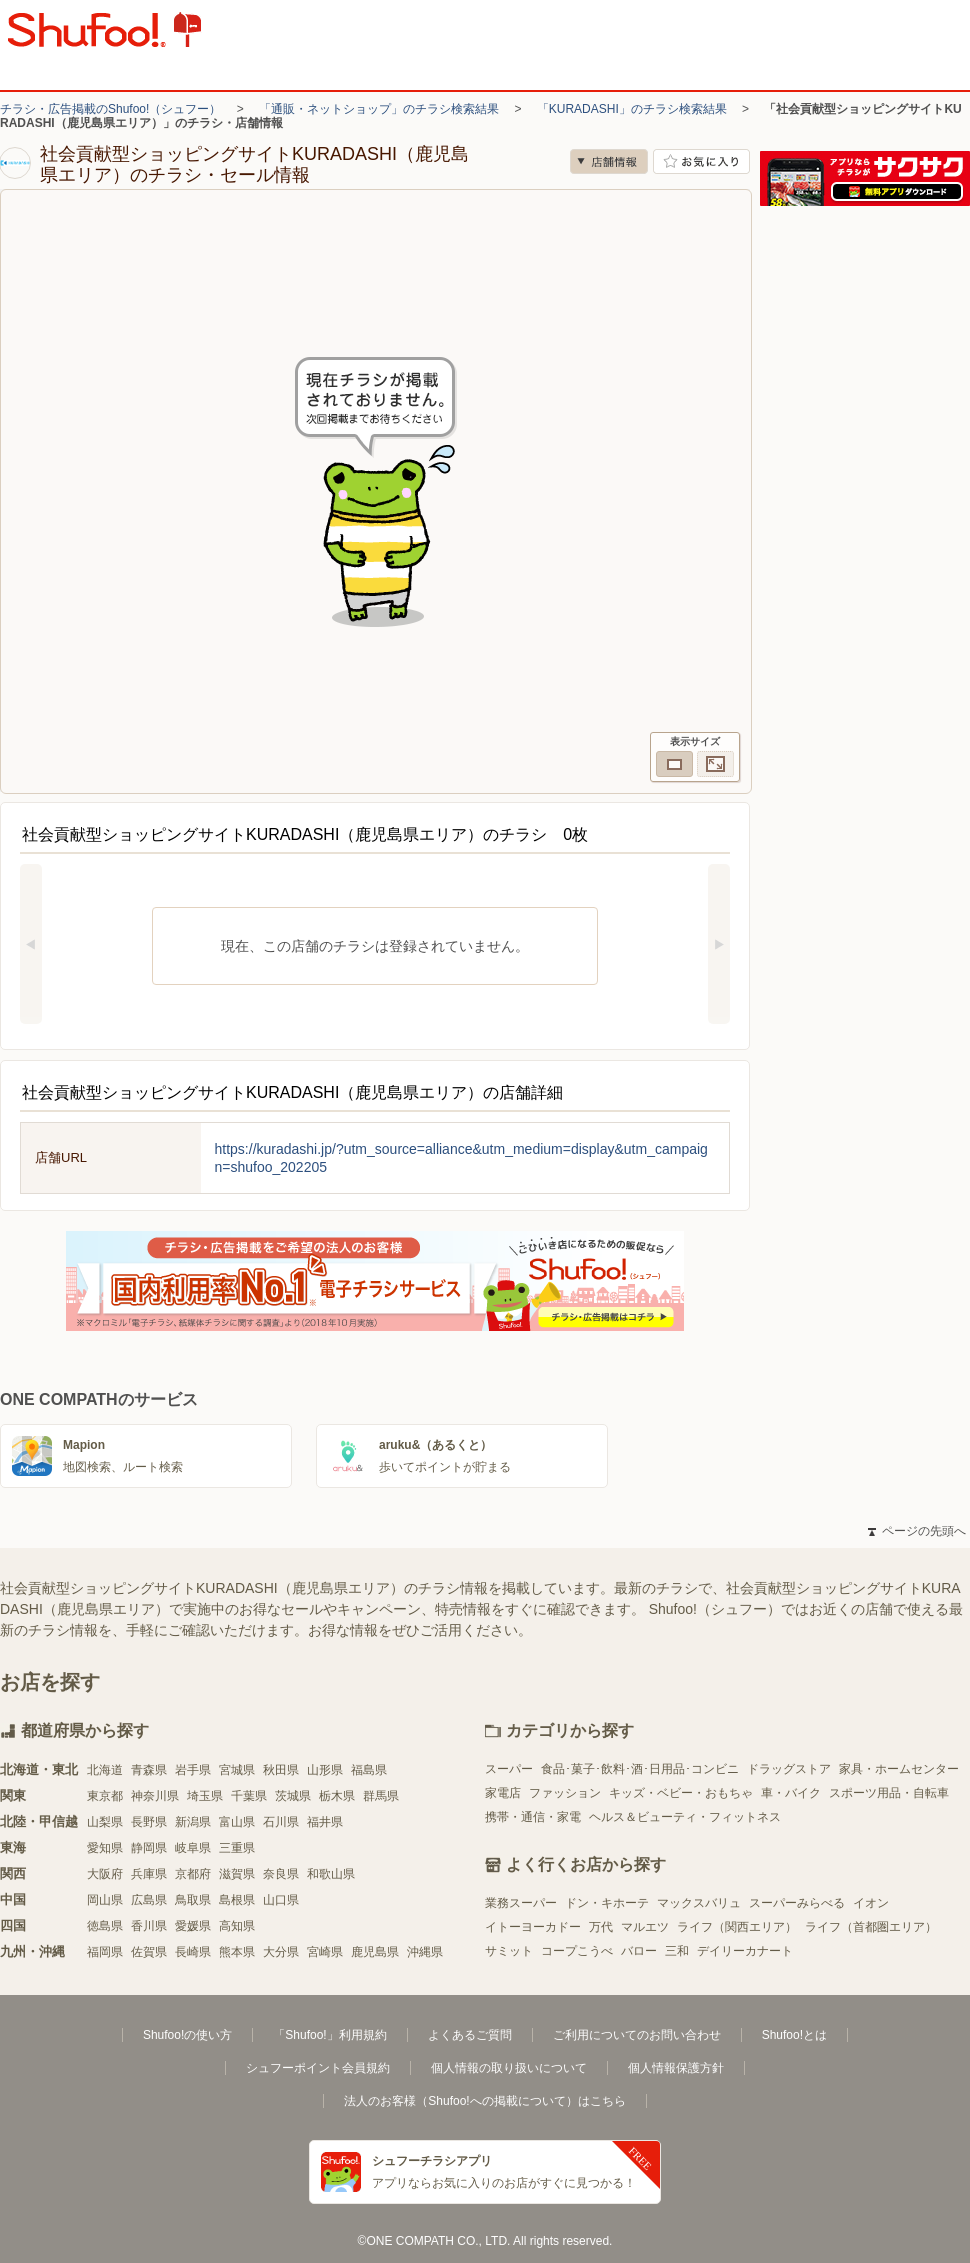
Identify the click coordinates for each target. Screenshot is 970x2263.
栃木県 (337, 1796)
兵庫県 (149, 1874)
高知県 (237, 1926)
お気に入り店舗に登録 (701, 161)
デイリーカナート (745, 1951)
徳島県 (105, 1926)
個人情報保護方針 (676, 2068)
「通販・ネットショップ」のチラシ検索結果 (379, 109)
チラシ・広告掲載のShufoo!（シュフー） (110, 109)
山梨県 (105, 1822)
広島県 (149, 1900)
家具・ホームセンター (899, 1769)
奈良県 (281, 1874)
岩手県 (193, 1770)
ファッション (565, 1793)
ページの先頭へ (917, 1531)
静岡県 (149, 1848)
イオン (871, 1903)
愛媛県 (193, 1926)
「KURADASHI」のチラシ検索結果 (632, 109)
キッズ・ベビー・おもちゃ (681, 1793)
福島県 (369, 1770)
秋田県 (281, 1770)
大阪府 (105, 1874)
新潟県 (193, 1822)
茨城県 (293, 1796)
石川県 (281, 1822)
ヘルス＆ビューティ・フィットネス (685, 1817)
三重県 (237, 1848)
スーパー (509, 1769)
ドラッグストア (789, 1769)
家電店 (503, 1793)
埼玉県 (205, 1796)
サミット (509, 1951)
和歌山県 (331, 1874)
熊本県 (237, 1952)
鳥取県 (193, 1900)
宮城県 (237, 1770)
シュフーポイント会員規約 (318, 2068)
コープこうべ (577, 1951)
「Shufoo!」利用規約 (329, 2035)
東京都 (105, 1796)
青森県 (149, 1770)
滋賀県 (237, 1874)
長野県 (149, 1822)
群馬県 (381, 1796)
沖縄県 (425, 1952)
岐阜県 (193, 1848)
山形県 (325, 1770)
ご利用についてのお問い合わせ (637, 2035)
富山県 (237, 1822)
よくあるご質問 (470, 2035)
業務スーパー (521, 1903)
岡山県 (105, 1900)
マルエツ (645, 1927)
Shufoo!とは (794, 2035)
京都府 (193, 1874)
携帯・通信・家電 (533, 1817)
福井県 (325, 1822)
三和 (677, 1951)
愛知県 (105, 1848)
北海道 (105, 1770)
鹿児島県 (375, 1952)
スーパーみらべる (797, 1903)
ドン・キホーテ (607, 1903)
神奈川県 (155, 1796)
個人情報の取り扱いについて (509, 2068)
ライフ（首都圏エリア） (871, 1927)
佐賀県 (149, 1952)
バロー (639, 1951)
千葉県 (249, 1796)
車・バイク (791, 1793)
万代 (601, 1927)
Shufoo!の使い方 (187, 2035)
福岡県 (105, 1952)
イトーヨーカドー (533, 1927)
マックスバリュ (699, 1903)
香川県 (149, 1926)
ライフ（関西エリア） (737, 1927)
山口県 (281, 1900)
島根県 (237, 1900)
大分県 (281, 1952)
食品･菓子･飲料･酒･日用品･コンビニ (640, 1769)
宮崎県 (325, 1952)
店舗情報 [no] (609, 161)
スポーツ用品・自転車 (889, 1793)
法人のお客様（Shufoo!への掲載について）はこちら (484, 2101)
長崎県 (193, 1952)
